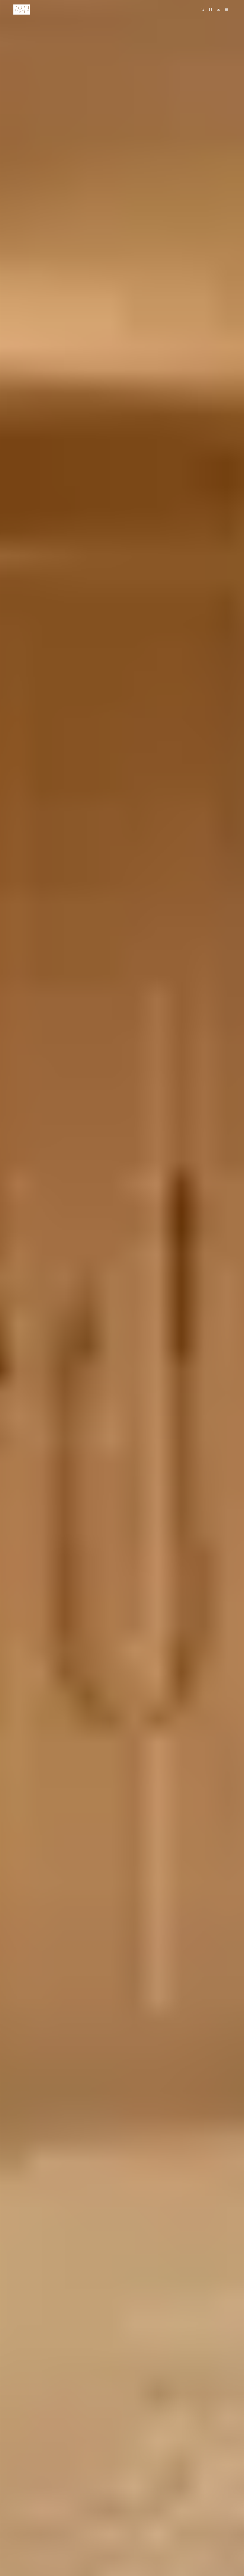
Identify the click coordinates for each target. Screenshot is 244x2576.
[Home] (21, 9)
